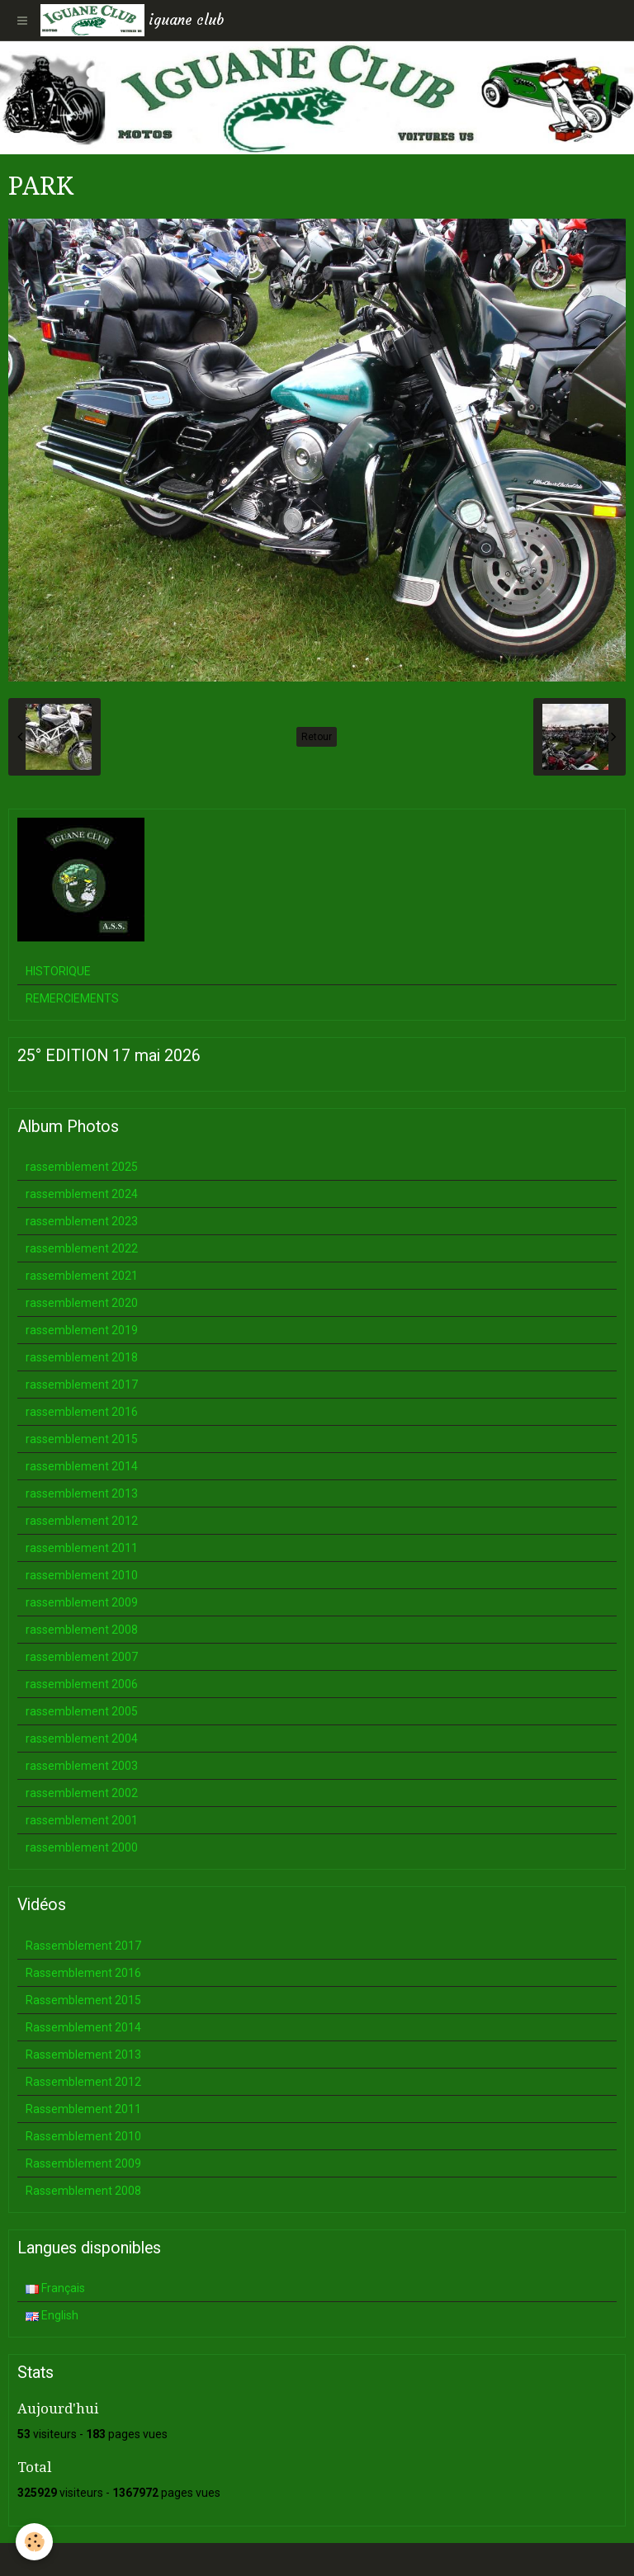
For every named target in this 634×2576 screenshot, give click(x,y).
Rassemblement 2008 (83, 2190)
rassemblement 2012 (82, 1520)
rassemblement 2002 (82, 1793)
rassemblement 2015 (82, 1439)
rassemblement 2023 (82, 1221)
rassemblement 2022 (82, 1248)
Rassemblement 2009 (83, 2163)
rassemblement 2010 (82, 1575)
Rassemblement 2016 (83, 1972)
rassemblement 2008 (82, 1629)
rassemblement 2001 (82, 1820)
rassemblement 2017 (82, 1384)
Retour (316, 737)
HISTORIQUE (58, 971)
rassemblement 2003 (82, 1765)
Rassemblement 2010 (83, 2136)
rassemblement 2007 (82, 1656)
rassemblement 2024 (82, 1194)
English (52, 2315)
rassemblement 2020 (82, 1302)
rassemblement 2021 (82, 1275)
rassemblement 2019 (82, 1330)
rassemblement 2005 (82, 1711)
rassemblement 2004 (82, 1738)
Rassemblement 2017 (83, 1945)
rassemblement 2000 (82, 1847)
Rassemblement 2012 (83, 2081)
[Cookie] (35, 2541)
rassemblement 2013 (82, 1493)
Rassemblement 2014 (83, 2027)
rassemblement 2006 (82, 1684)
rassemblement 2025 (82, 1166)
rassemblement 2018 (82, 1357)
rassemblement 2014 (82, 1466)
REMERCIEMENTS (72, 998)
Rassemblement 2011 (83, 2109)
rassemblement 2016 (82, 1411)
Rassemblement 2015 (83, 2000)
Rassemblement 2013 (83, 2054)
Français (55, 2288)
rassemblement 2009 (82, 1602)
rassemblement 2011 (82, 1548)
